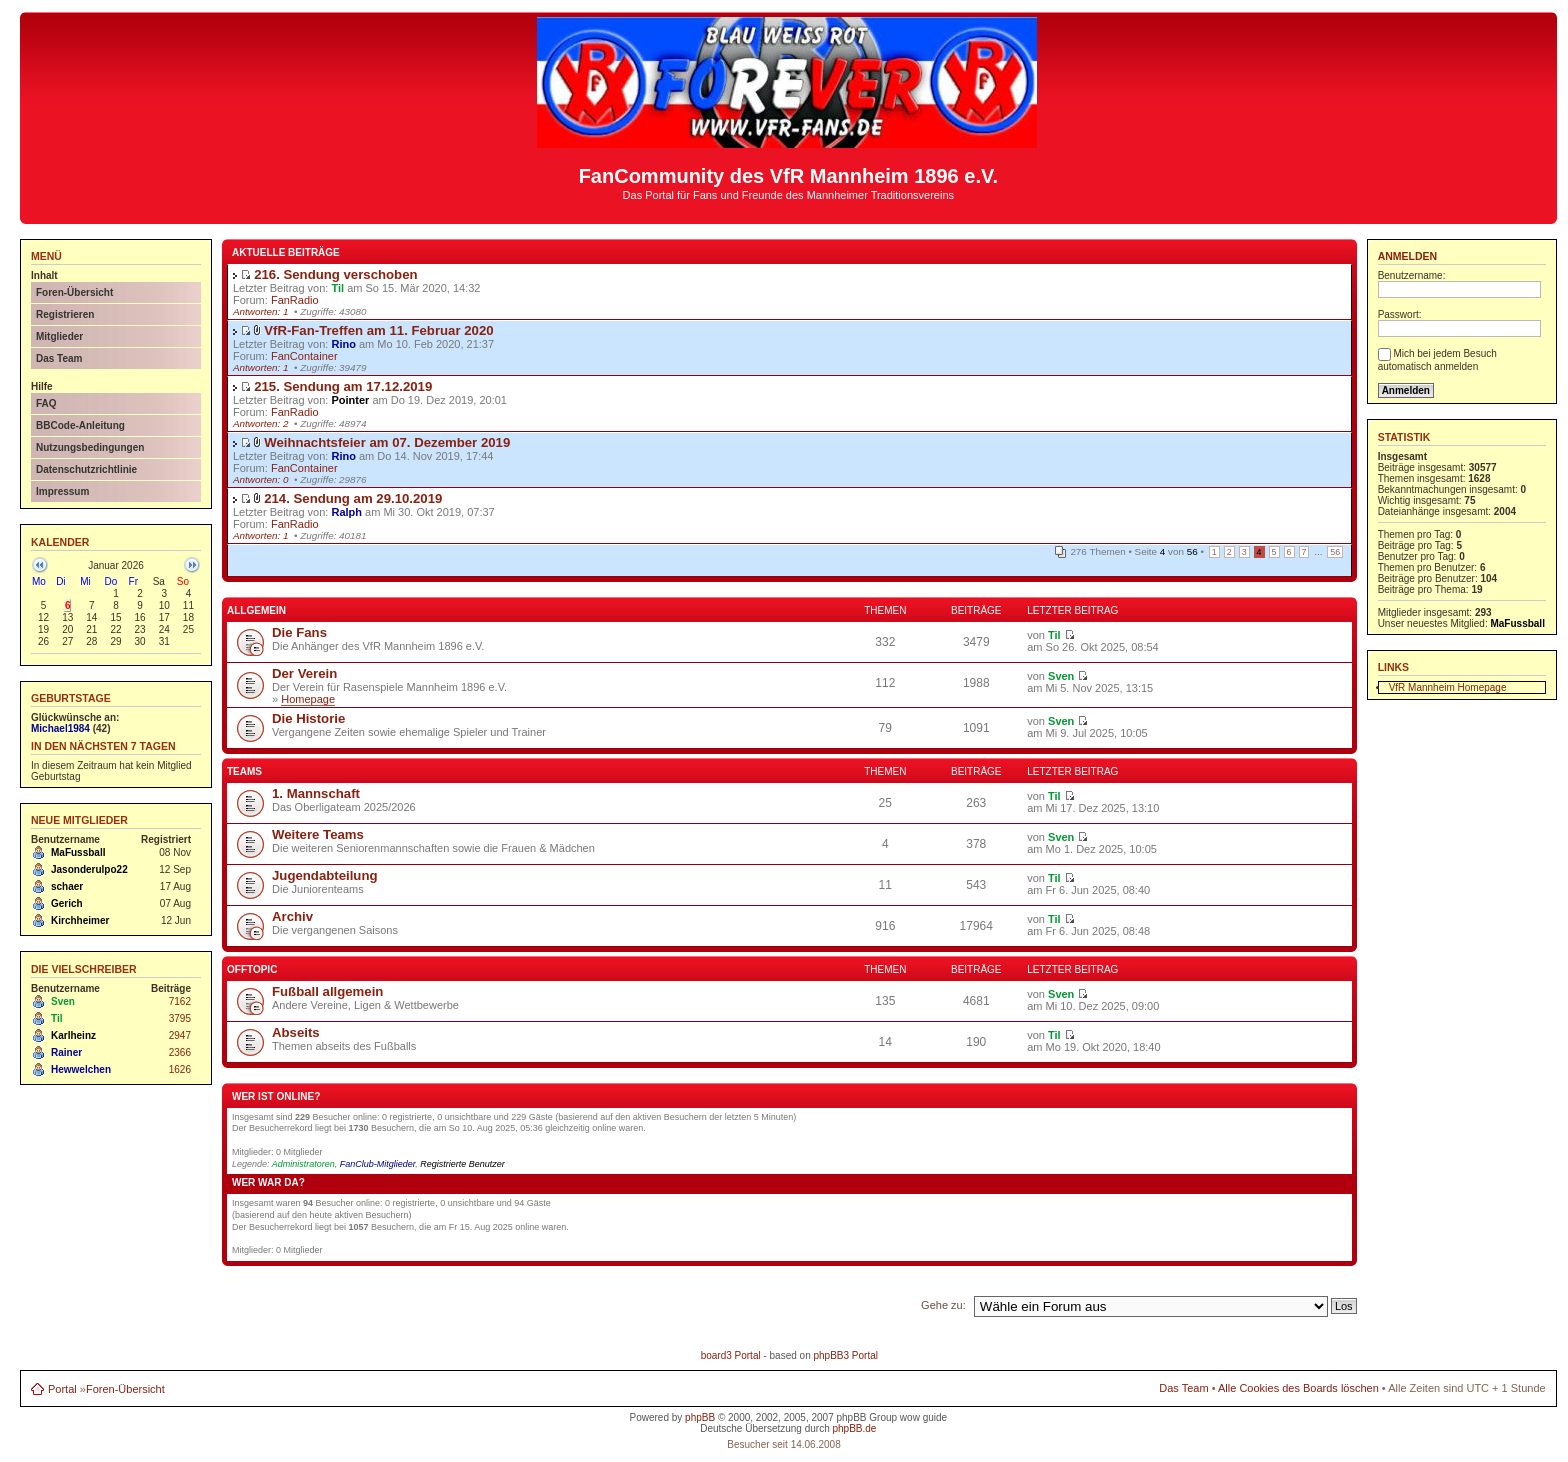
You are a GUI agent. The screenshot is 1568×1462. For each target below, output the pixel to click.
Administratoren (303, 1164)
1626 (180, 1069)
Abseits (296, 1032)
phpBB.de (854, 1428)
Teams (244, 771)
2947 (180, 1035)
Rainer (66, 1052)
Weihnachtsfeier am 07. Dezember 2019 (387, 442)
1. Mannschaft (316, 793)
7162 (180, 1001)
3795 (180, 1018)
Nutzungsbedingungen (90, 447)
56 (1335, 552)
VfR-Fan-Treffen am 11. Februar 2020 (378, 330)
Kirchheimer (80, 920)
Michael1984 (60, 728)
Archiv (292, 916)
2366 (180, 1052)
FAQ (46, 403)
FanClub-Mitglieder (378, 1164)
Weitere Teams (318, 834)
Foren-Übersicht (74, 292)
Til (56, 1018)
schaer (67, 886)
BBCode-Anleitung (80, 425)
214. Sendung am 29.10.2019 (353, 498)
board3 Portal (731, 1355)
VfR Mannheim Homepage (1448, 687)
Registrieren (65, 314)
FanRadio (295, 300)
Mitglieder (59, 336)
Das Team (59, 358)
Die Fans (299, 632)
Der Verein (304, 673)
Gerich (67, 903)
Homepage (308, 699)
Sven (63, 1001)
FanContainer (304, 356)
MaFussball (78, 852)
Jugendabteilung (325, 875)
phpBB (700, 1417)
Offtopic (252, 969)
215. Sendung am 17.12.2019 (343, 386)
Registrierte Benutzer (462, 1164)
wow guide (923, 1417)
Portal (62, 1389)
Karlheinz (73, 1035)
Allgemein (256, 610)
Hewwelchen (81, 1069)
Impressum (62, 491)
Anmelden (1408, 256)
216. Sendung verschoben (335, 274)
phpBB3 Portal (845, 1355)
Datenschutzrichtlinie (86, 469)
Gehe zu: (943, 1305)
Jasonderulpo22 (89, 869)
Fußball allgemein (327, 991)
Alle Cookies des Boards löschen (1298, 1388)
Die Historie (308, 718)
